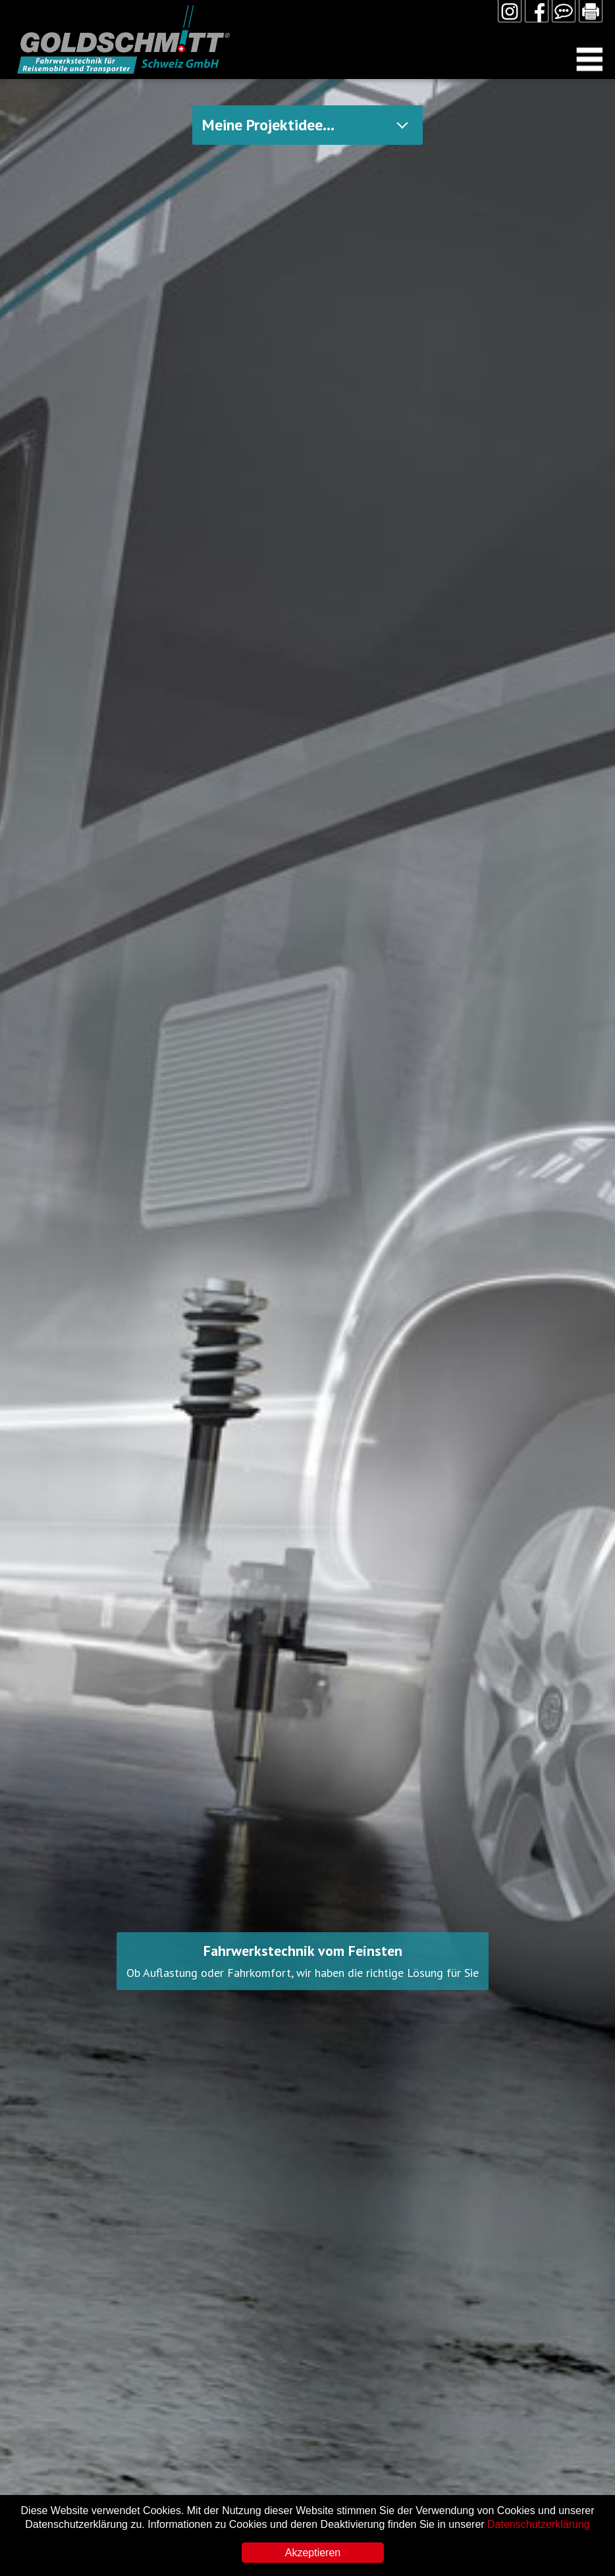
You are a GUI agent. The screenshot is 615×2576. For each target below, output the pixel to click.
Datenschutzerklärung (538, 2524)
